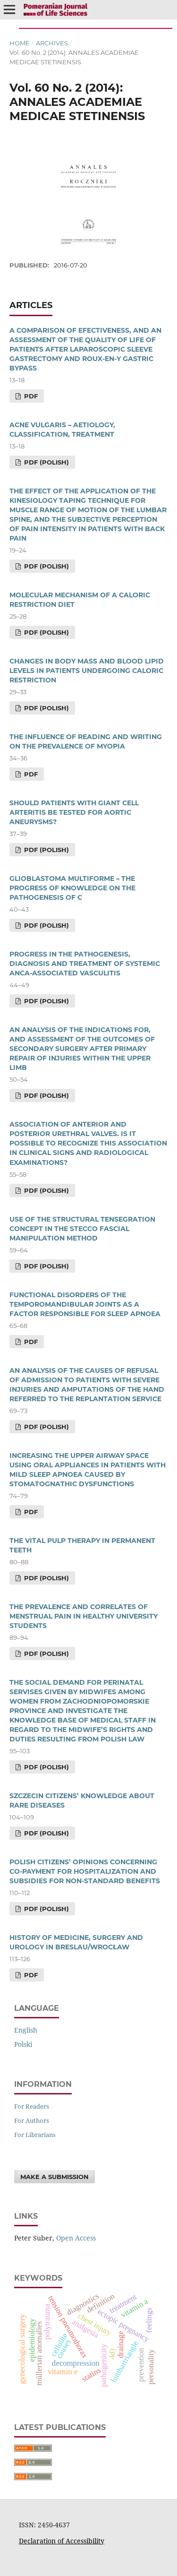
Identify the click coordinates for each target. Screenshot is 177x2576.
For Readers (31, 2106)
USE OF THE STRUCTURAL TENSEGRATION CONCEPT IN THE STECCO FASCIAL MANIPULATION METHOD (82, 1228)
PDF (30, 396)
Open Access (76, 2237)
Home (19, 43)
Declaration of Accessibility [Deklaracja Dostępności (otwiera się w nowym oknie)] (61, 2540)
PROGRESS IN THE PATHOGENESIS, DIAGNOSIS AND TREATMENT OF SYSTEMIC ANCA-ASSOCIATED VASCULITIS (84, 963)
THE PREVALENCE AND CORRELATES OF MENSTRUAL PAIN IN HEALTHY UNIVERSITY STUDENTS (83, 1616)
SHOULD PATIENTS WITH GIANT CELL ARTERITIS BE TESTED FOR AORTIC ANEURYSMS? (74, 812)
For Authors (31, 2120)
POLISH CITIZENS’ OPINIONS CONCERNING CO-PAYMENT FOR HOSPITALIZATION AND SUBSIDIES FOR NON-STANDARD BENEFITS (84, 1871)
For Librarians (35, 2134)
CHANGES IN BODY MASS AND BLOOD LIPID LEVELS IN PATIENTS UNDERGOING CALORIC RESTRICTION (86, 670)
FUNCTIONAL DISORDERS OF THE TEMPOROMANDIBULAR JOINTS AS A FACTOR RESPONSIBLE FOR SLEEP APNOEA (84, 1304)
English (25, 2029)
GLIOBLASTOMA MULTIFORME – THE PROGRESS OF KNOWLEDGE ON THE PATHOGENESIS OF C (72, 888)
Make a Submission (54, 2176)
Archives (52, 43)
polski (23, 2044)
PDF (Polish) (45, 462)
